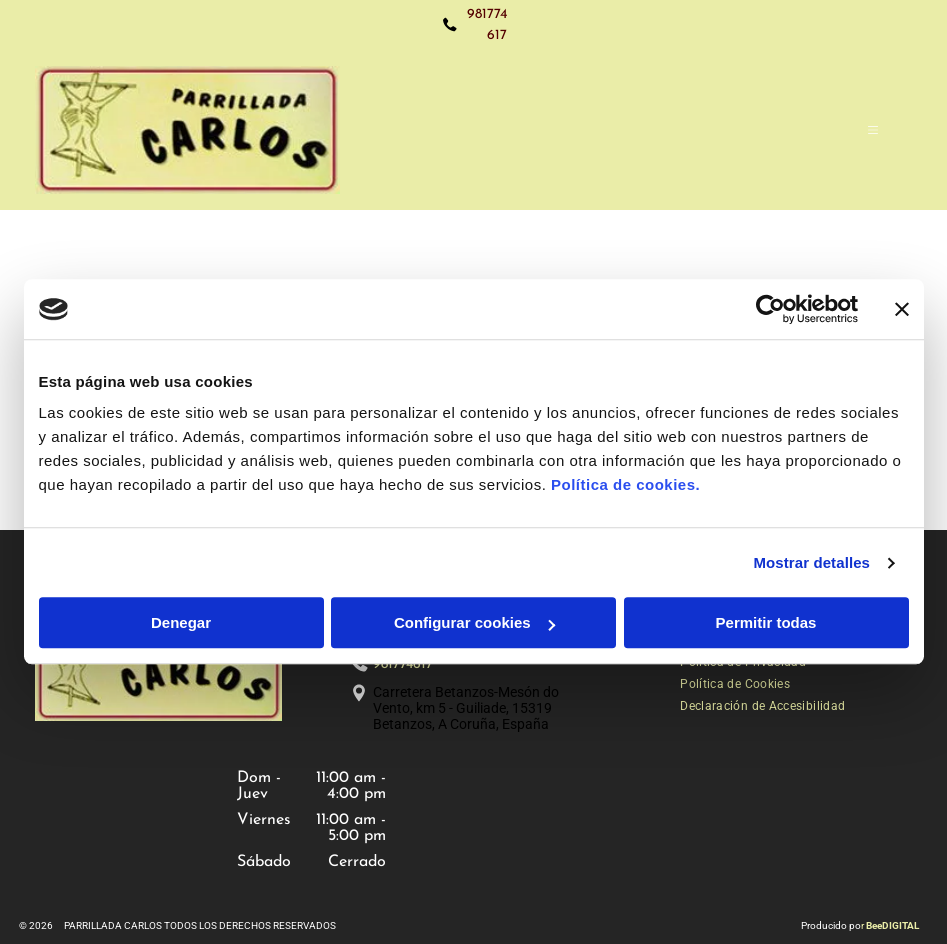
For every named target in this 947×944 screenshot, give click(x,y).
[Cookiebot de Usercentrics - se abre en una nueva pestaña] (770, 309)
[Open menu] (873, 130)
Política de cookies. (625, 485)
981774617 (403, 664)
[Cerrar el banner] (902, 309)
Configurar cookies (474, 623)
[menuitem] (735, 684)
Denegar (181, 623)
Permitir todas (766, 623)
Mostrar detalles (811, 562)
